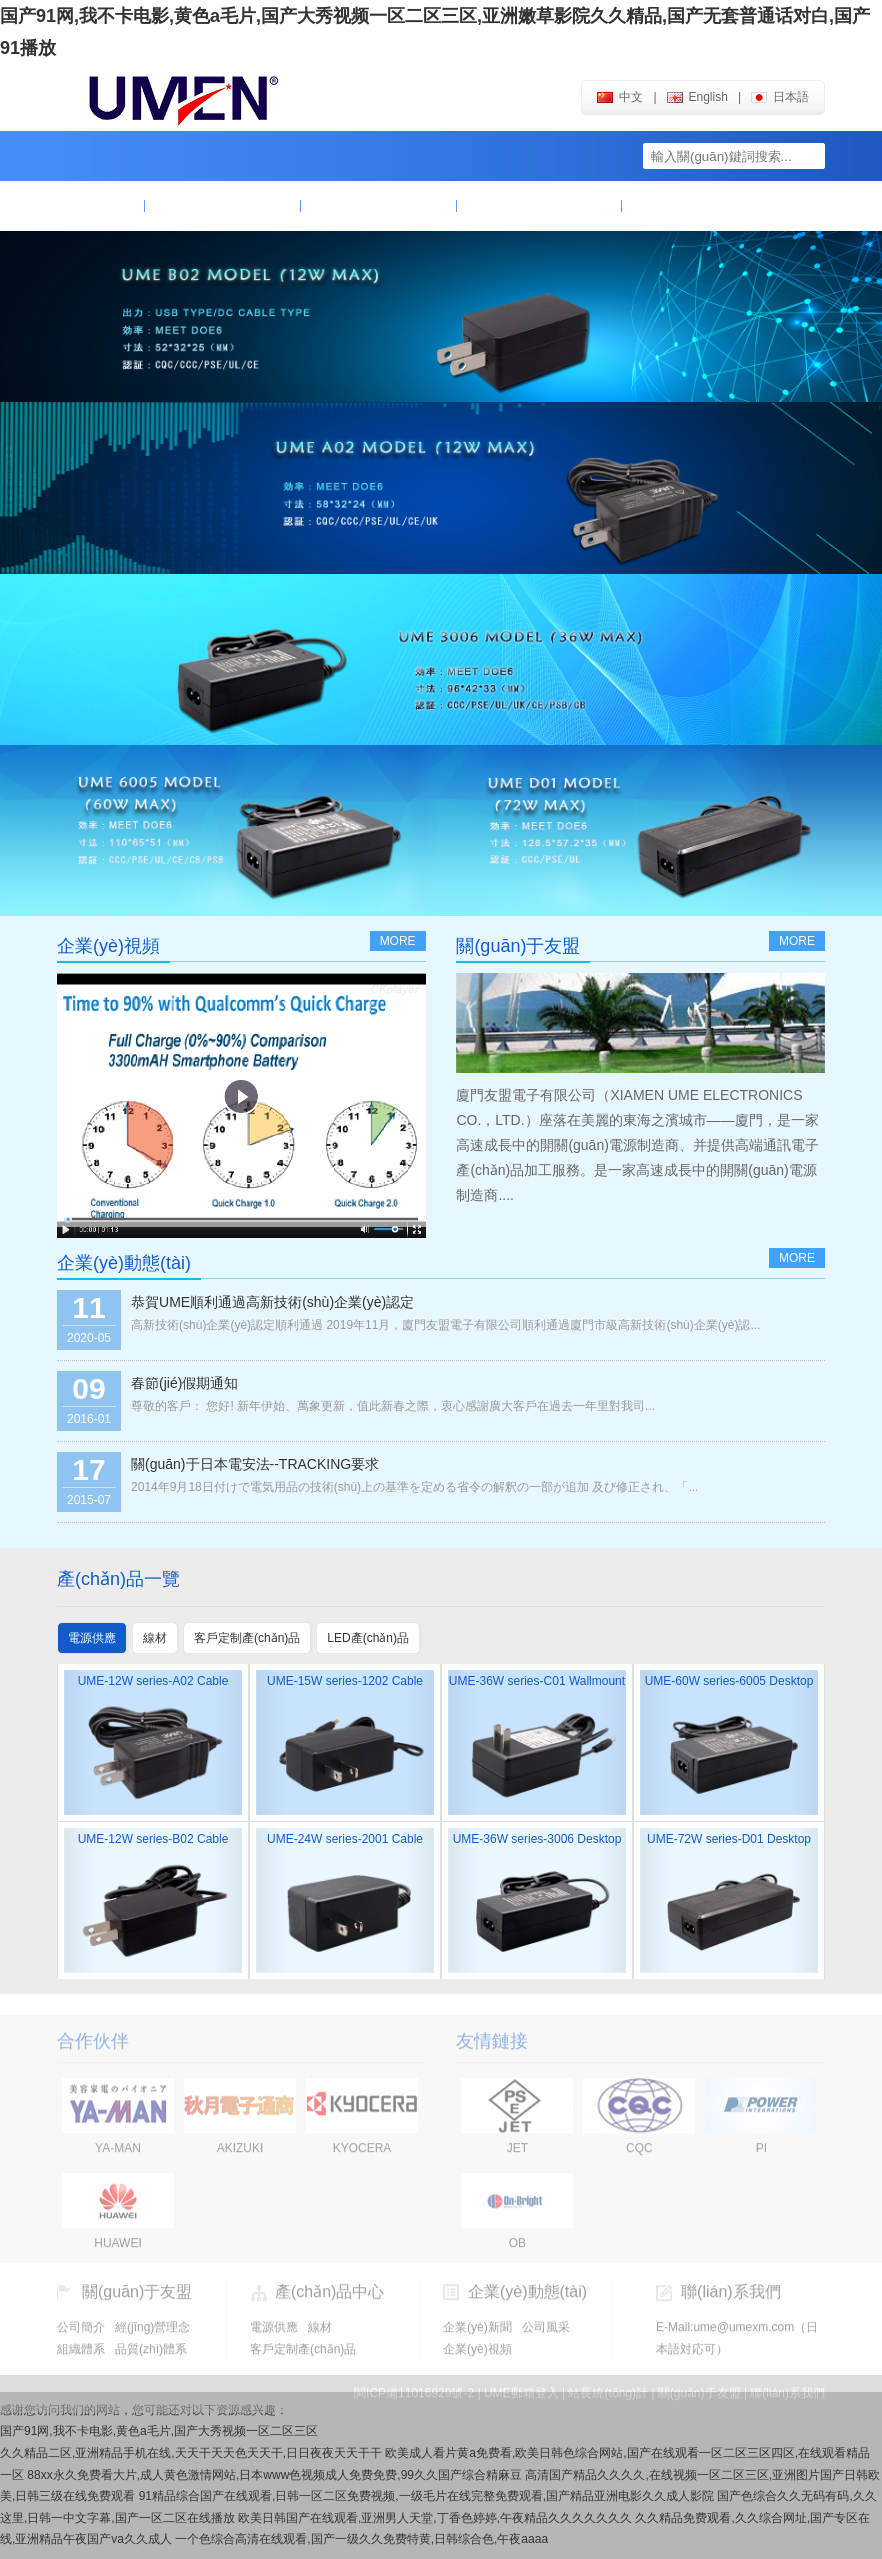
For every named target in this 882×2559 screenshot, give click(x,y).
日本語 (780, 97)
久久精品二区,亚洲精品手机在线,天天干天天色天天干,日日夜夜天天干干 (191, 2453)
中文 (620, 97)
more (398, 941)
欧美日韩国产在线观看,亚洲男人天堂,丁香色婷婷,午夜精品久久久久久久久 (435, 2518)
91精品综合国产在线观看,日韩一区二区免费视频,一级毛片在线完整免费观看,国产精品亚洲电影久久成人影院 (426, 2496)
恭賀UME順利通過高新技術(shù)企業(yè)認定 (272, 1302)
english (697, 97)
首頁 (101, 206)
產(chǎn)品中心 (379, 206)
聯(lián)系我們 (695, 206)
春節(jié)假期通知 (184, 1383)
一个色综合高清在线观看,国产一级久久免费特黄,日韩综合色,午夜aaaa (361, 2539)
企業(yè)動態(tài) (539, 206)
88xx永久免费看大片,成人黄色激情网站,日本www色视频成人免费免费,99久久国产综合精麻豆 (274, 2475)
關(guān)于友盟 (223, 206)
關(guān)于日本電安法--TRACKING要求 (255, 1464)
